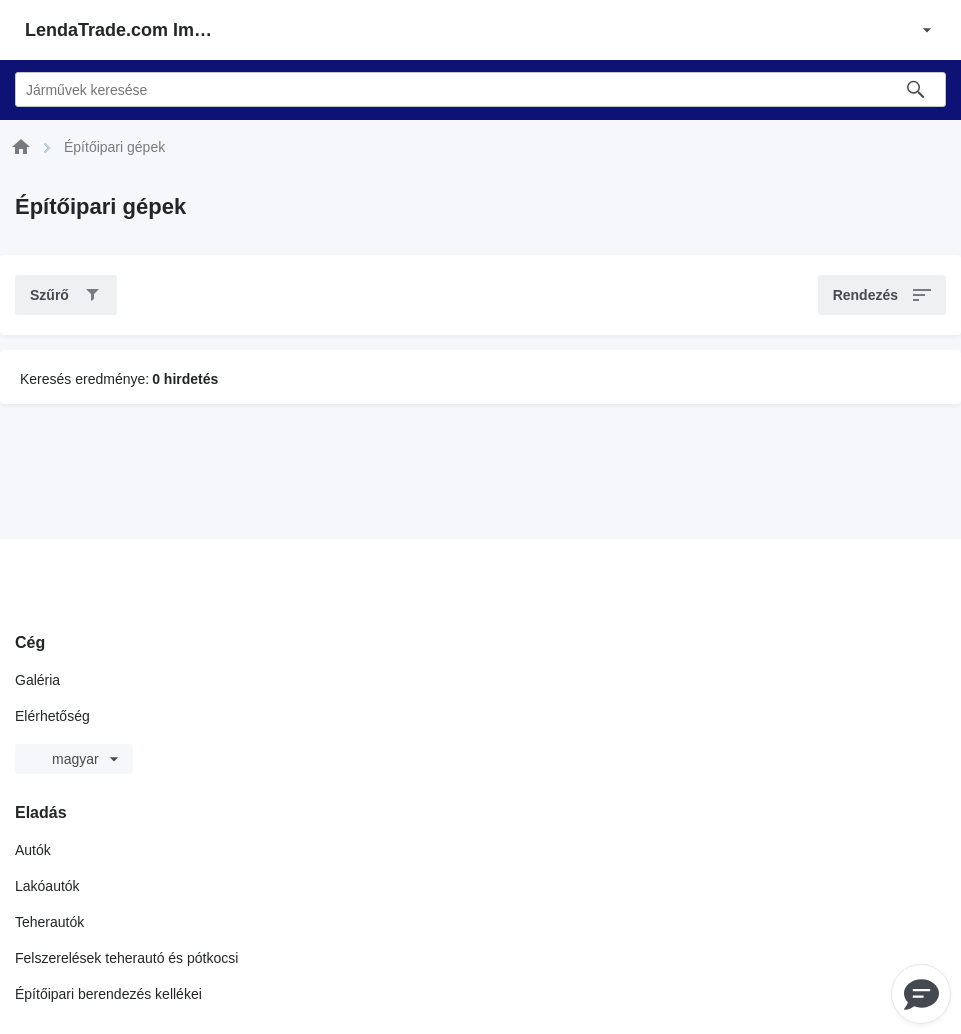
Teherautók (49, 922)
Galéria (37, 680)
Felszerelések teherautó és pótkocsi (126, 958)
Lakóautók (47, 886)
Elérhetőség (52, 716)
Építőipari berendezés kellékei (108, 994)
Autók (33, 850)
